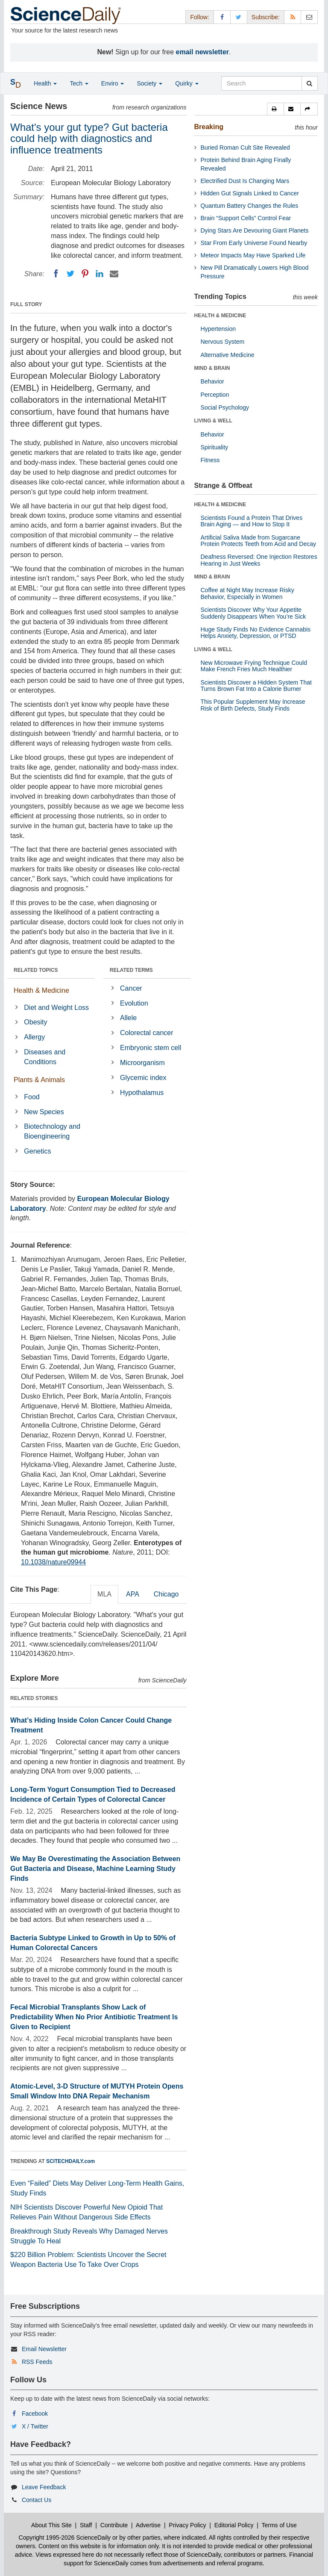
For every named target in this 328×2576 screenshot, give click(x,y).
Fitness (210, 460)
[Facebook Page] (222, 17)
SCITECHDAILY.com (70, 2161)
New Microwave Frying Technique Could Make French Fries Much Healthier (254, 666)
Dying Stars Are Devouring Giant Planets (255, 230)
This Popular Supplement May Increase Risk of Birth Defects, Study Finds (253, 704)
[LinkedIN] (99, 274)
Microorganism (142, 1062)
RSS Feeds (37, 2361)
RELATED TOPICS (36, 970)
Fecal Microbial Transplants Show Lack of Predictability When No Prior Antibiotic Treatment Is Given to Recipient (94, 2017)
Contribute (114, 2525)
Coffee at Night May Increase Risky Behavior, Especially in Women (247, 593)
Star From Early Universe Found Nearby (254, 242)
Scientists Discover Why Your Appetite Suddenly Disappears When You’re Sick (253, 613)
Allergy (34, 1037)
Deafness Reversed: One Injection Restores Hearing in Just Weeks (259, 560)
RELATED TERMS (131, 970)
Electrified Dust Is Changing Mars (245, 180)
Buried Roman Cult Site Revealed (245, 147)
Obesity (35, 1022)
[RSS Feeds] (292, 17)
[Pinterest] (85, 274)
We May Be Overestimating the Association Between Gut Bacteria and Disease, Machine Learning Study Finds (95, 1868)
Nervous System (223, 341)
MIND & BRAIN (212, 368)
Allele (128, 1017)
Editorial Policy (234, 2525)
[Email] (114, 274)
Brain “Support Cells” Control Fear (246, 218)
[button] (275, 109)
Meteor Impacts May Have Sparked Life (253, 255)
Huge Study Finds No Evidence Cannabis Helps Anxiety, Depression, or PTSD (256, 632)
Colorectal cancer (146, 1032)
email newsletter (202, 52)
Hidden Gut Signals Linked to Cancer (250, 193)
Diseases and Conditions (44, 1056)
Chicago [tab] (166, 1594)
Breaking (208, 126)
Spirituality (214, 447)
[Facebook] (56, 274)
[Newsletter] (309, 17)
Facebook (35, 2413)
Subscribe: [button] (266, 17)
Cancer (131, 988)
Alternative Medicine (228, 354)
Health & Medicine (41, 990)
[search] (309, 83)
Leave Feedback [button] (44, 2487)
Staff (86, 2525)
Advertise (148, 2525)
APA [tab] (132, 1594)
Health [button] (45, 83)
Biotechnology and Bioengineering (52, 1131)
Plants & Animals (39, 1079)
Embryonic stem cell (150, 1047)
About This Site (51, 2525)
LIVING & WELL (213, 421)
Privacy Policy (187, 2525)
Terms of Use (278, 2525)
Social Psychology (225, 407)
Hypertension (218, 328)
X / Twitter (35, 2426)
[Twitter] (70, 274)
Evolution (134, 1003)
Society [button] (149, 83)
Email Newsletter (44, 2349)
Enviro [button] (112, 83)
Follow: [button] (199, 17)
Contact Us (36, 2499)
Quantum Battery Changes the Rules (250, 205)
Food (31, 1097)
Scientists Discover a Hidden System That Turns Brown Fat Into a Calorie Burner (256, 685)
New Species (44, 1111)
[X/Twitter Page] (238, 17)
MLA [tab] (104, 1594)
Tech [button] (79, 83)
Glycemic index (143, 1077)
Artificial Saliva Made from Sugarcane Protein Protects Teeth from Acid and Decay (258, 540)
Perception (215, 394)
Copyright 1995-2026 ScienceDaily (65, 2537)
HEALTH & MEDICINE (220, 316)
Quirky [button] (186, 83)
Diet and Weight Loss (56, 1007)
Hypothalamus (142, 1092)
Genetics (37, 1151)
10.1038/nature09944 (53, 1562)
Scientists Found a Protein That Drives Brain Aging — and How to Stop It (252, 521)
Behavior (212, 381)
